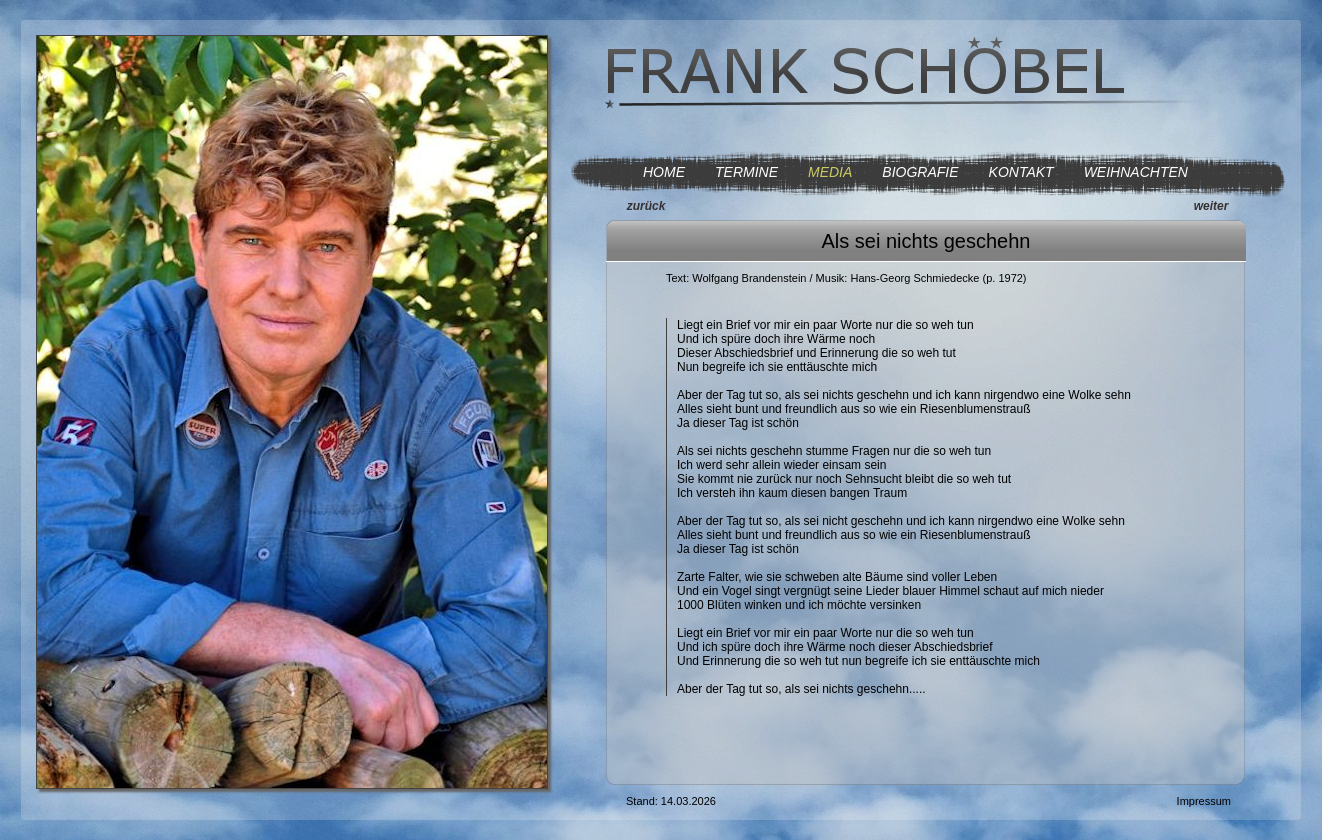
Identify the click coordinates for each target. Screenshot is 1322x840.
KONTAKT (1021, 172)
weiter (1211, 206)
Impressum (1204, 801)
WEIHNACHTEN (1136, 172)
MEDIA (830, 172)
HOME (664, 172)
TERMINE (746, 172)
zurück (646, 206)
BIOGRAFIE (920, 172)
